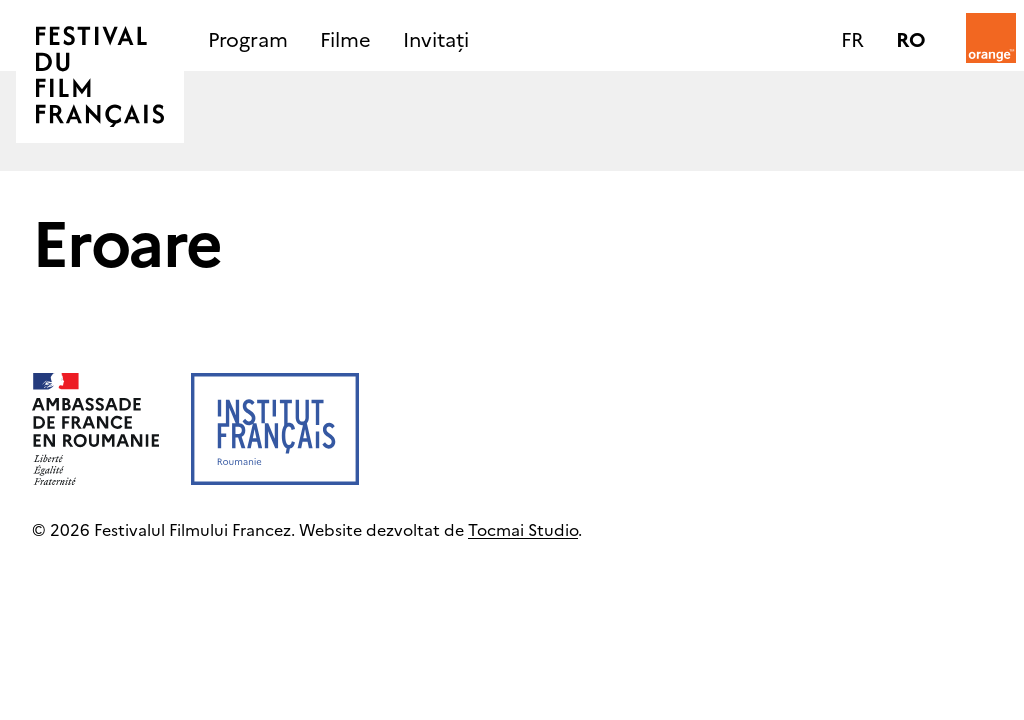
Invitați (436, 38)
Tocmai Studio (523, 529)
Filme (345, 38)
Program (248, 38)
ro (911, 38)
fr (852, 38)
